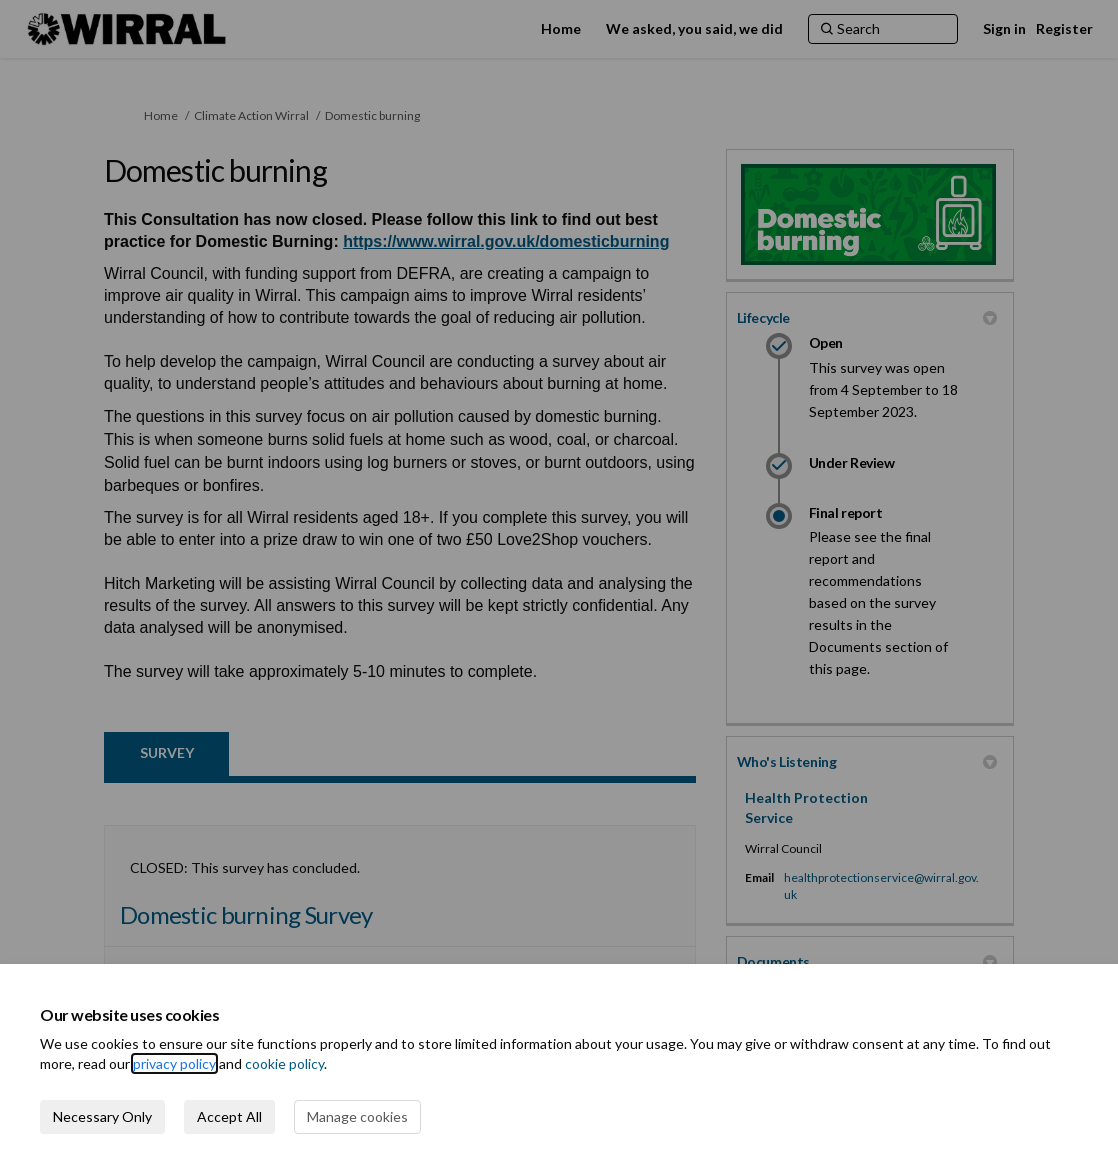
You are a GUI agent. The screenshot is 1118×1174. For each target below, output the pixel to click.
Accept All (229, 1116)
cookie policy (284, 1063)
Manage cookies (357, 1116)
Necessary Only (102, 1116)
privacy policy (174, 1063)
